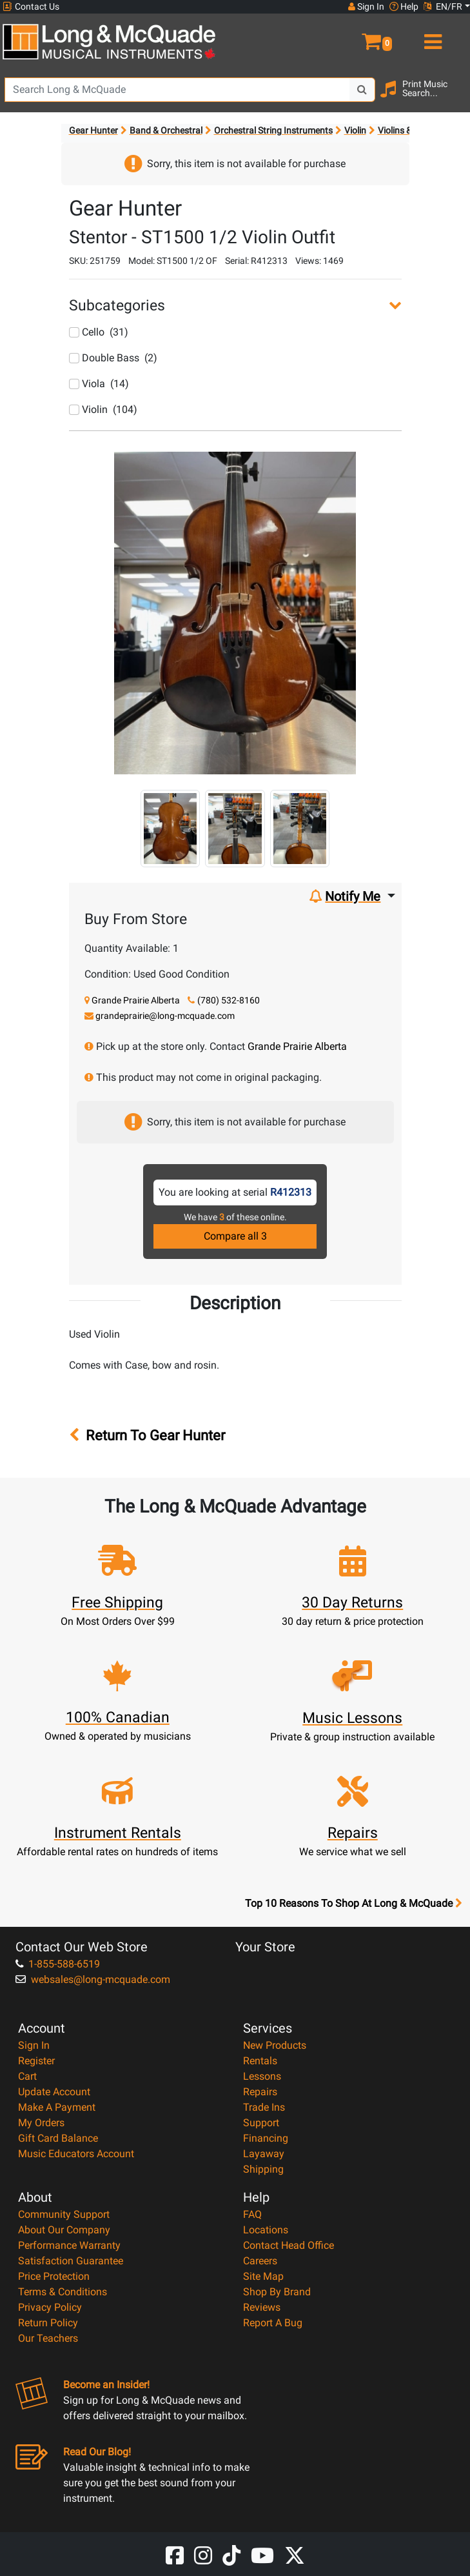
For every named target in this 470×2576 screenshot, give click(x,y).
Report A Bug (272, 2323)
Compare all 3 (235, 1236)
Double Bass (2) (113, 358)
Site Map (263, 2276)
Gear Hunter (93, 130)
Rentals (260, 2061)
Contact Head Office (288, 2245)
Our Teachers (48, 2338)
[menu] (431, 36)
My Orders (41, 2123)
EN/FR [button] (443, 6)
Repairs (260, 2092)
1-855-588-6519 (57, 1964)
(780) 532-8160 (228, 1000)
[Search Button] (362, 89)
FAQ (252, 2214)
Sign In (34, 2045)
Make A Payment (56, 2107)
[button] (352, 36)
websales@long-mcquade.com (92, 1979)
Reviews (261, 2307)
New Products (274, 2045)
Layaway (263, 2154)
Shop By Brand (277, 2292)
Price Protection (54, 2276)
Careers (260, 2261)
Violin (355, 130)
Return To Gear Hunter (152, 1435)
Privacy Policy (50, 2307)
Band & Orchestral (166, 130)
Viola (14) (99, 383)
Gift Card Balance (58, 2138)
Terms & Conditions (62, 2292)
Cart (27, 2076)
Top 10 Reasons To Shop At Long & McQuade (353, 1903)
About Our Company (64, 2230)
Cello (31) (98, 332)
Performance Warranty (69, 2245)
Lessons (262, 2076)
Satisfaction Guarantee (70, 2261)
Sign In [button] (366, 6)
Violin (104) (103, 409)
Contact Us (31, 6)
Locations (265, 2230)
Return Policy (48, 2323)
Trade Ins (264, 2107)
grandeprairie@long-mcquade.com (165, 1016)
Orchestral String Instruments (273, 130)
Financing (265, 2138)
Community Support (64, 2214)
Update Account (54, 2092)
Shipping (263, 2169)
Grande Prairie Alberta (136, 1000)
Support (261, 2123)
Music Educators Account (76, 2154)
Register (36, 2061)
